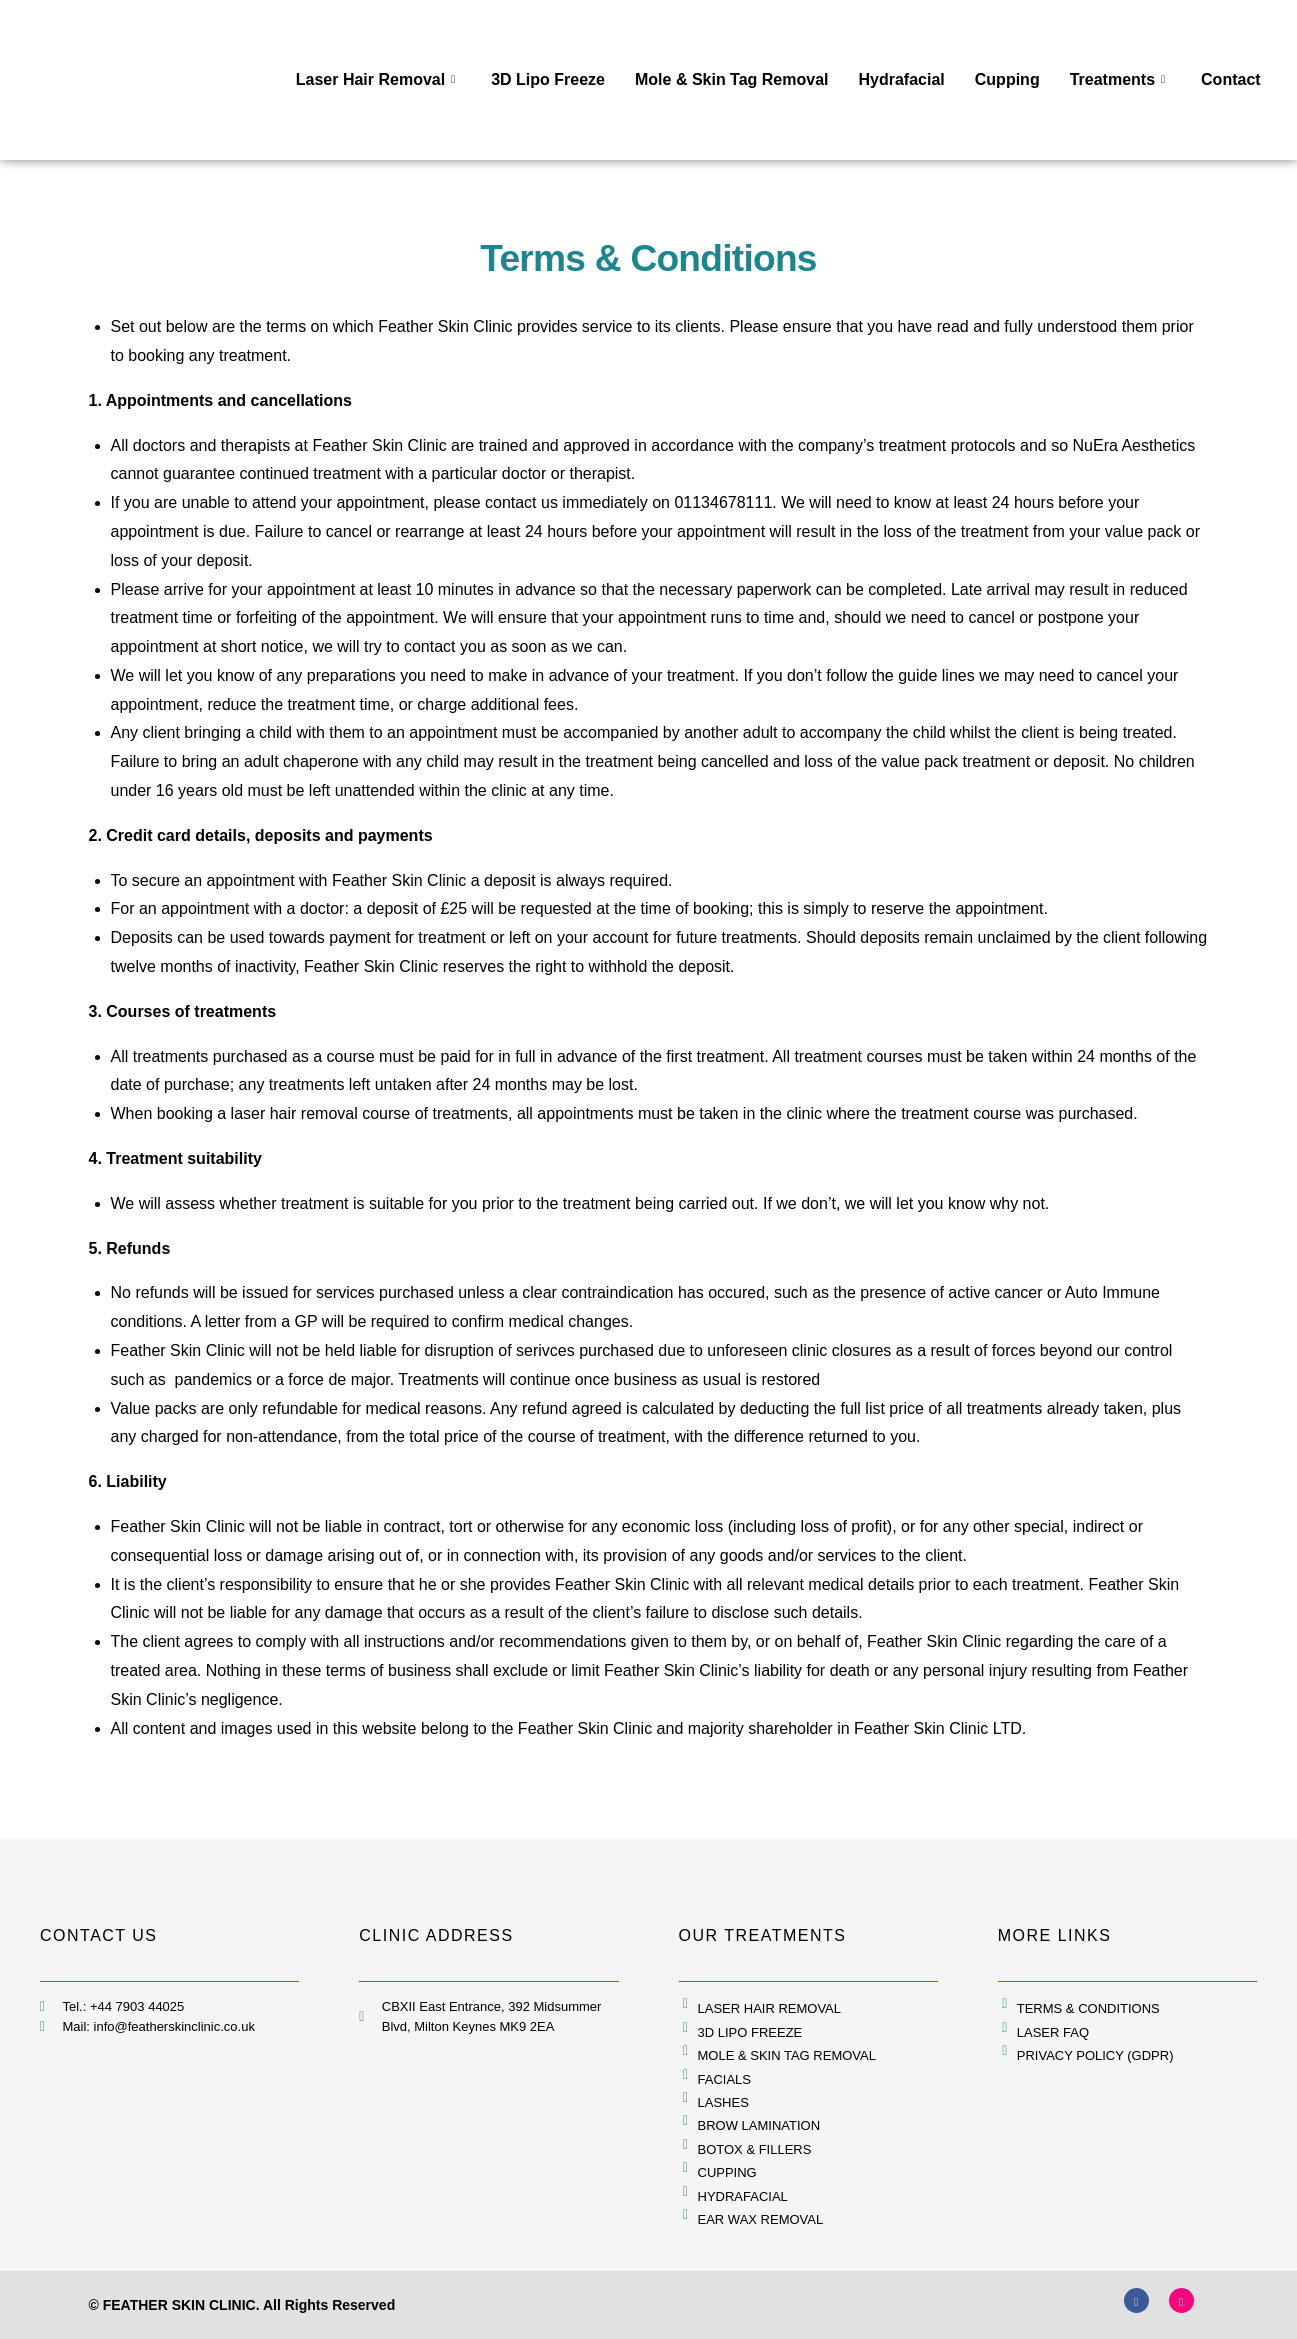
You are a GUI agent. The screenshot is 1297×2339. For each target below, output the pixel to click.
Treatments (1117, 80)
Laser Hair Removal (375, 80)
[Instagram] (1181, 2300)
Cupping (1007, 79)
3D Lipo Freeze (548, 79)
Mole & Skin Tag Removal (732, 79)
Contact (1231, 79)
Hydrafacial (902, 79)
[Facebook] (1136, 2300)
